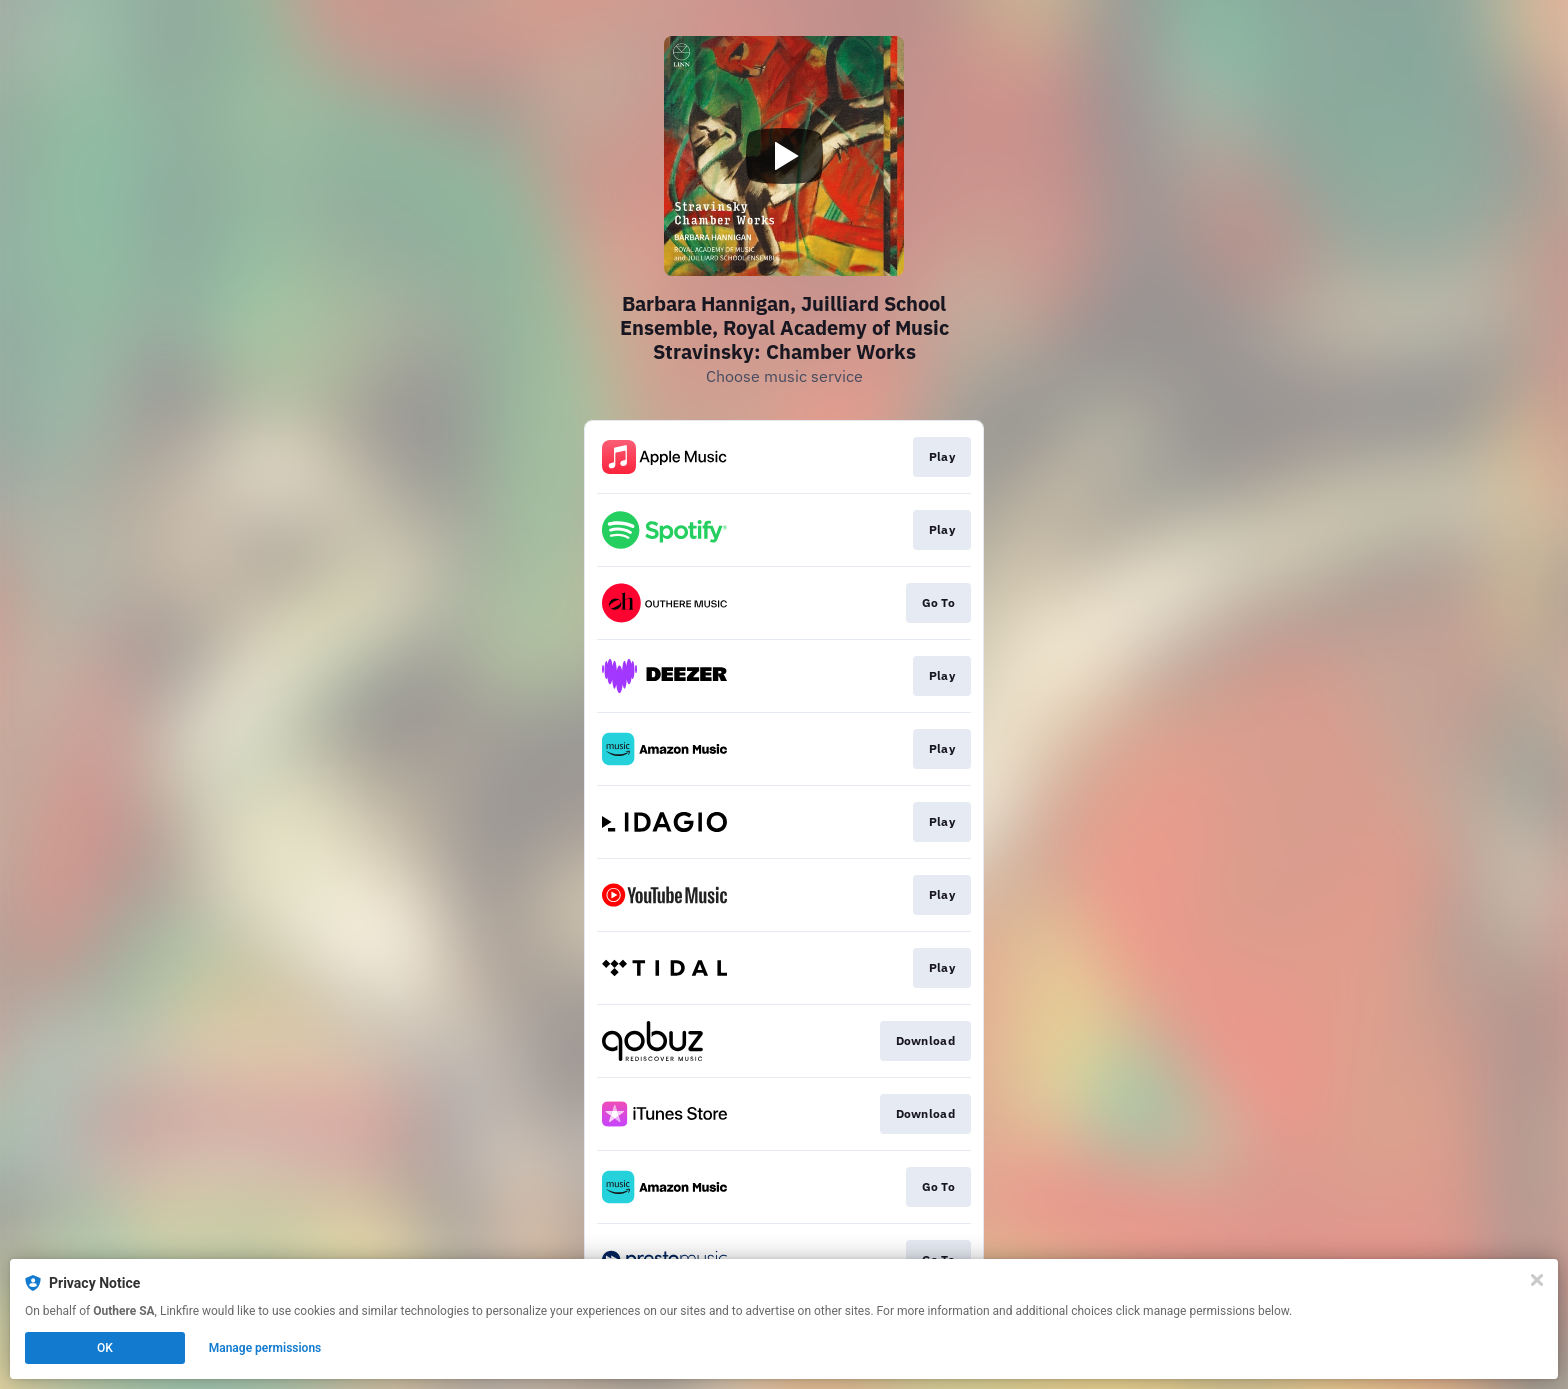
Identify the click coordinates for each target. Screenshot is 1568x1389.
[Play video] (784, 156)
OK (105, 1348)
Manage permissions (265, 1348)
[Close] (1537, 1280)
